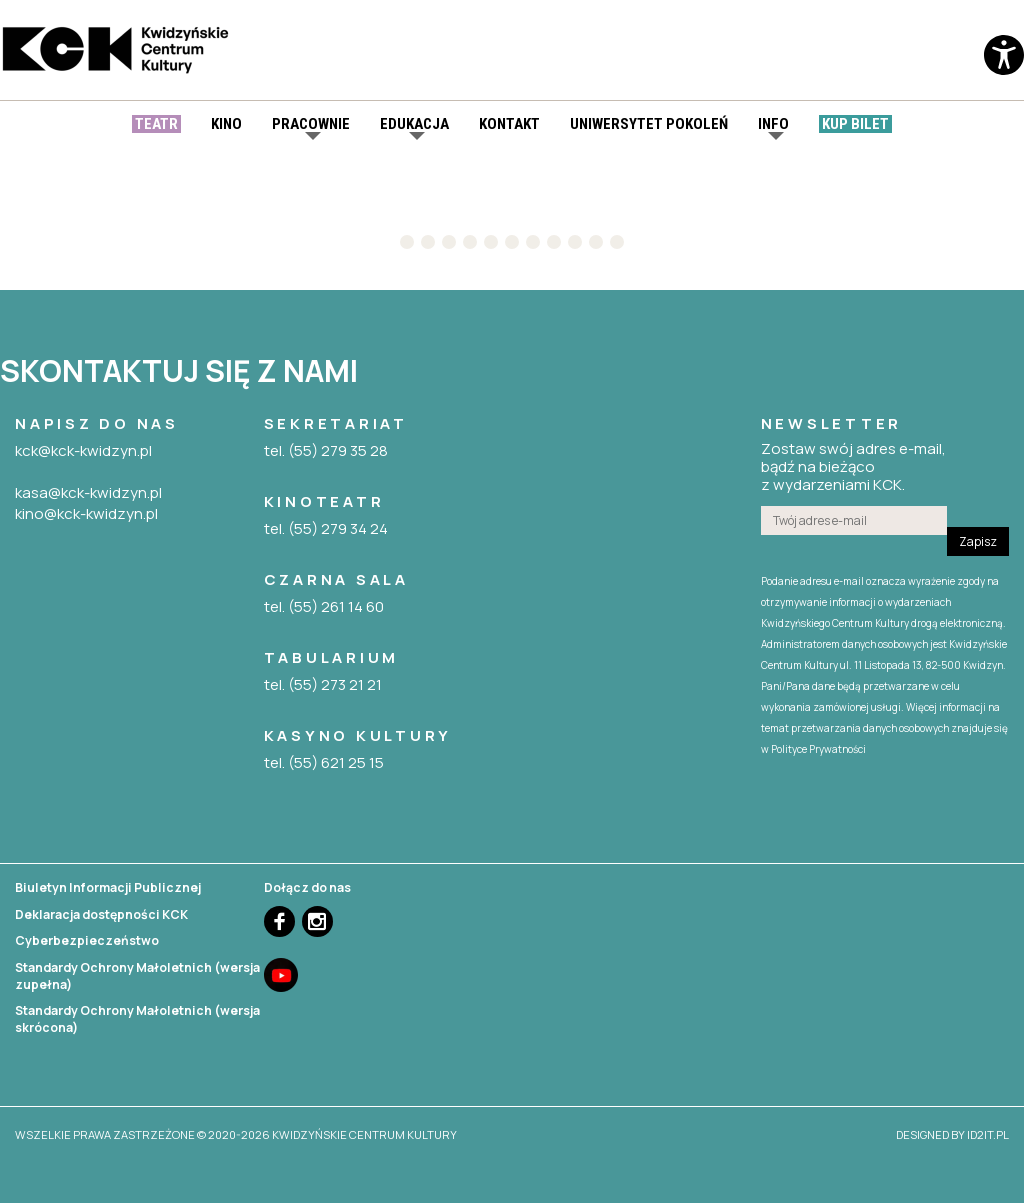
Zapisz (978, 541)
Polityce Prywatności (818, 749)
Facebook (279, 921)
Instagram (317, 921)
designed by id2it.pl (952, 1134)
